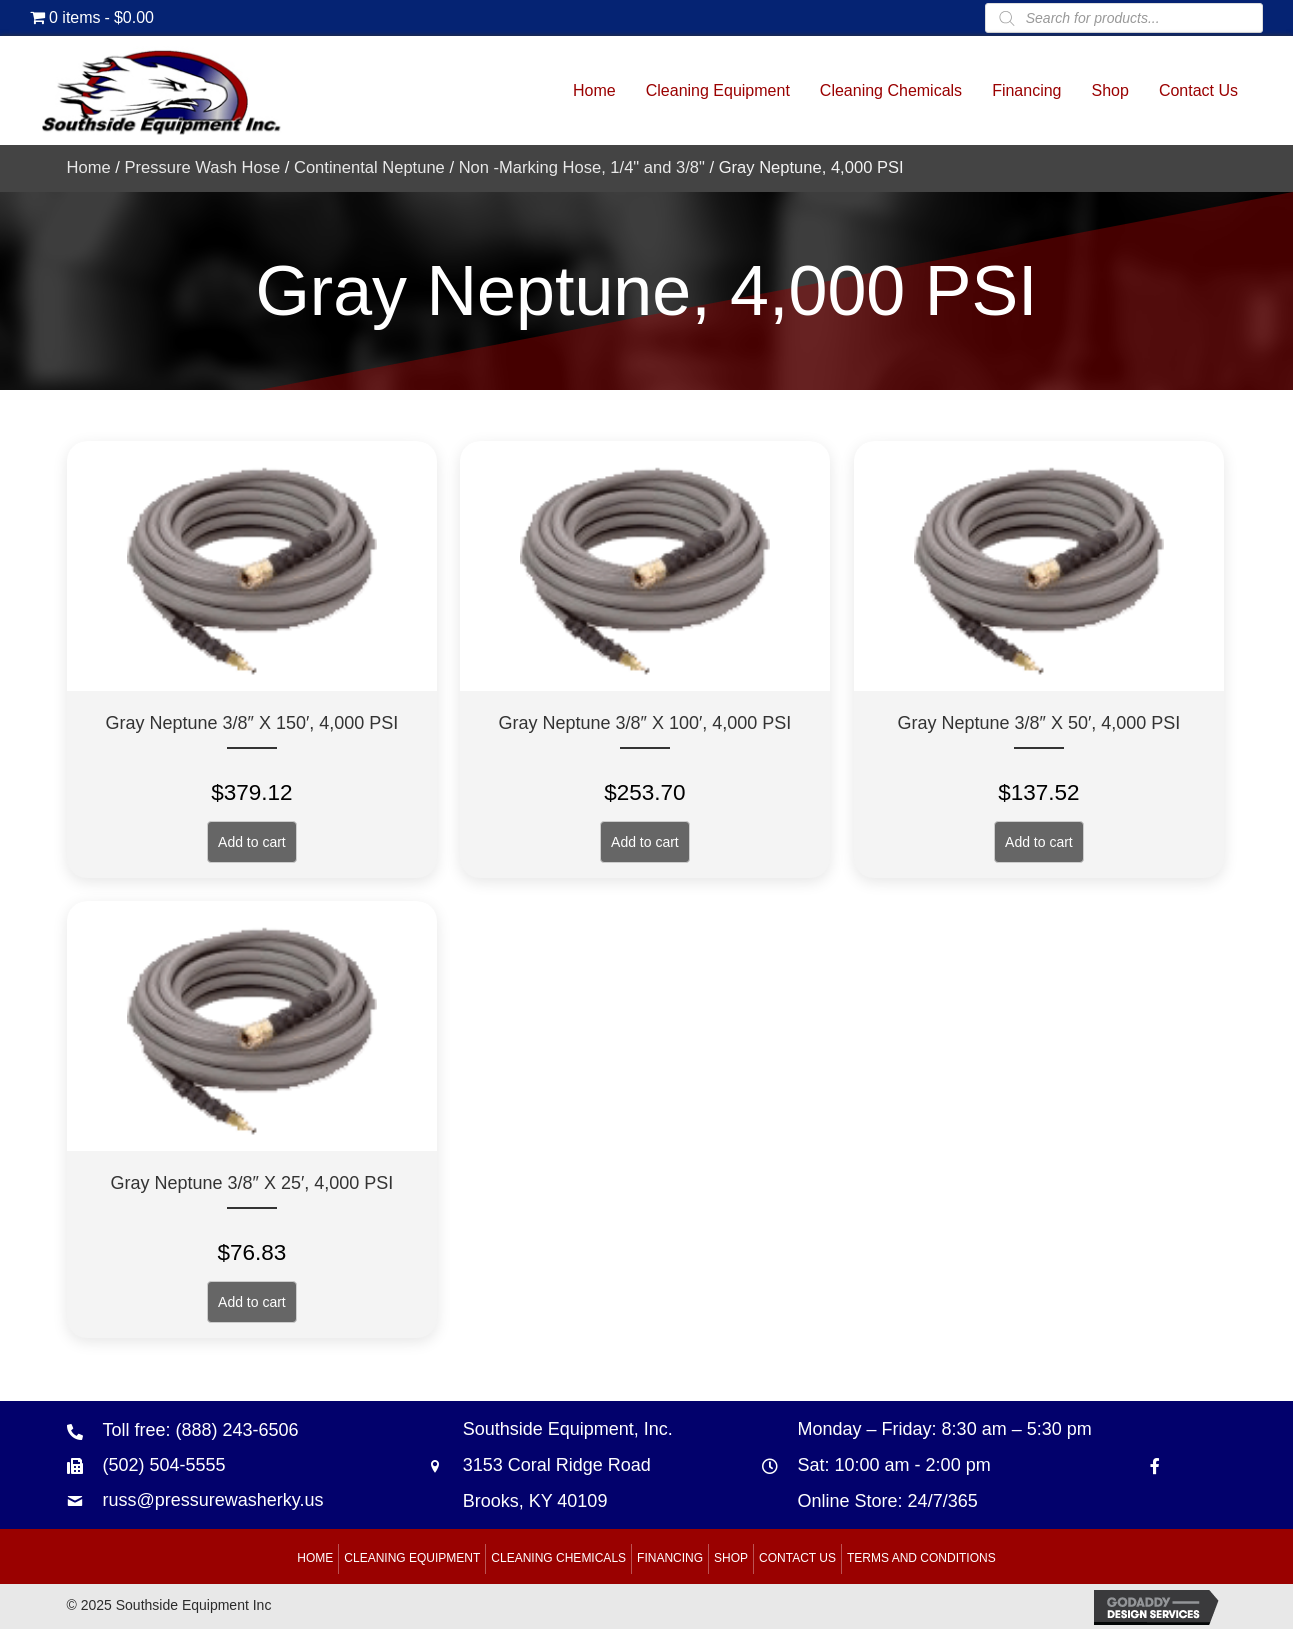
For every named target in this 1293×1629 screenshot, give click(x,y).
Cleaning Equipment (412, 1558)
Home (89, 167)
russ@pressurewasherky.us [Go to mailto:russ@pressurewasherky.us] (213, 1500)
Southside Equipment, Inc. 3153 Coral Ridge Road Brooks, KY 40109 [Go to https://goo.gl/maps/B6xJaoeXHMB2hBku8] (568, 1465)
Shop (731, 1558)
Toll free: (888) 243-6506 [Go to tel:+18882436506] (201, 1430)
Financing (670, 1558)
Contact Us (797, 1558)
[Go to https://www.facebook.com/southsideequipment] (1155, 1465)
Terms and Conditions (921, 1558)
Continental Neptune (369, 167)
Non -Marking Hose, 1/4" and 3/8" (582, 167)
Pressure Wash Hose (202, 167)
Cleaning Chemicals (558, 1558)
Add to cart (252, 842)
